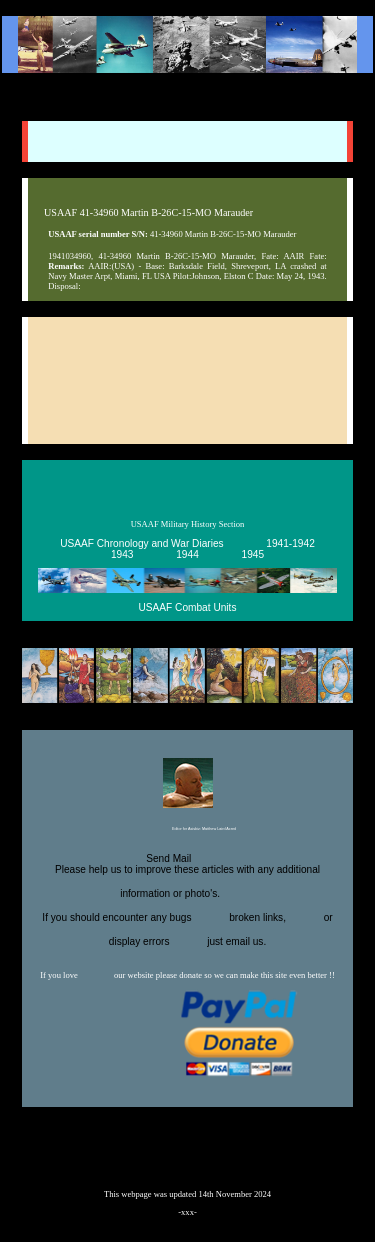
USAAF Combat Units (188, 607)
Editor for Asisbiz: (187, 830)
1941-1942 (290, 543)
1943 (122, 554)
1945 (253, 554)
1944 (187, 554)
